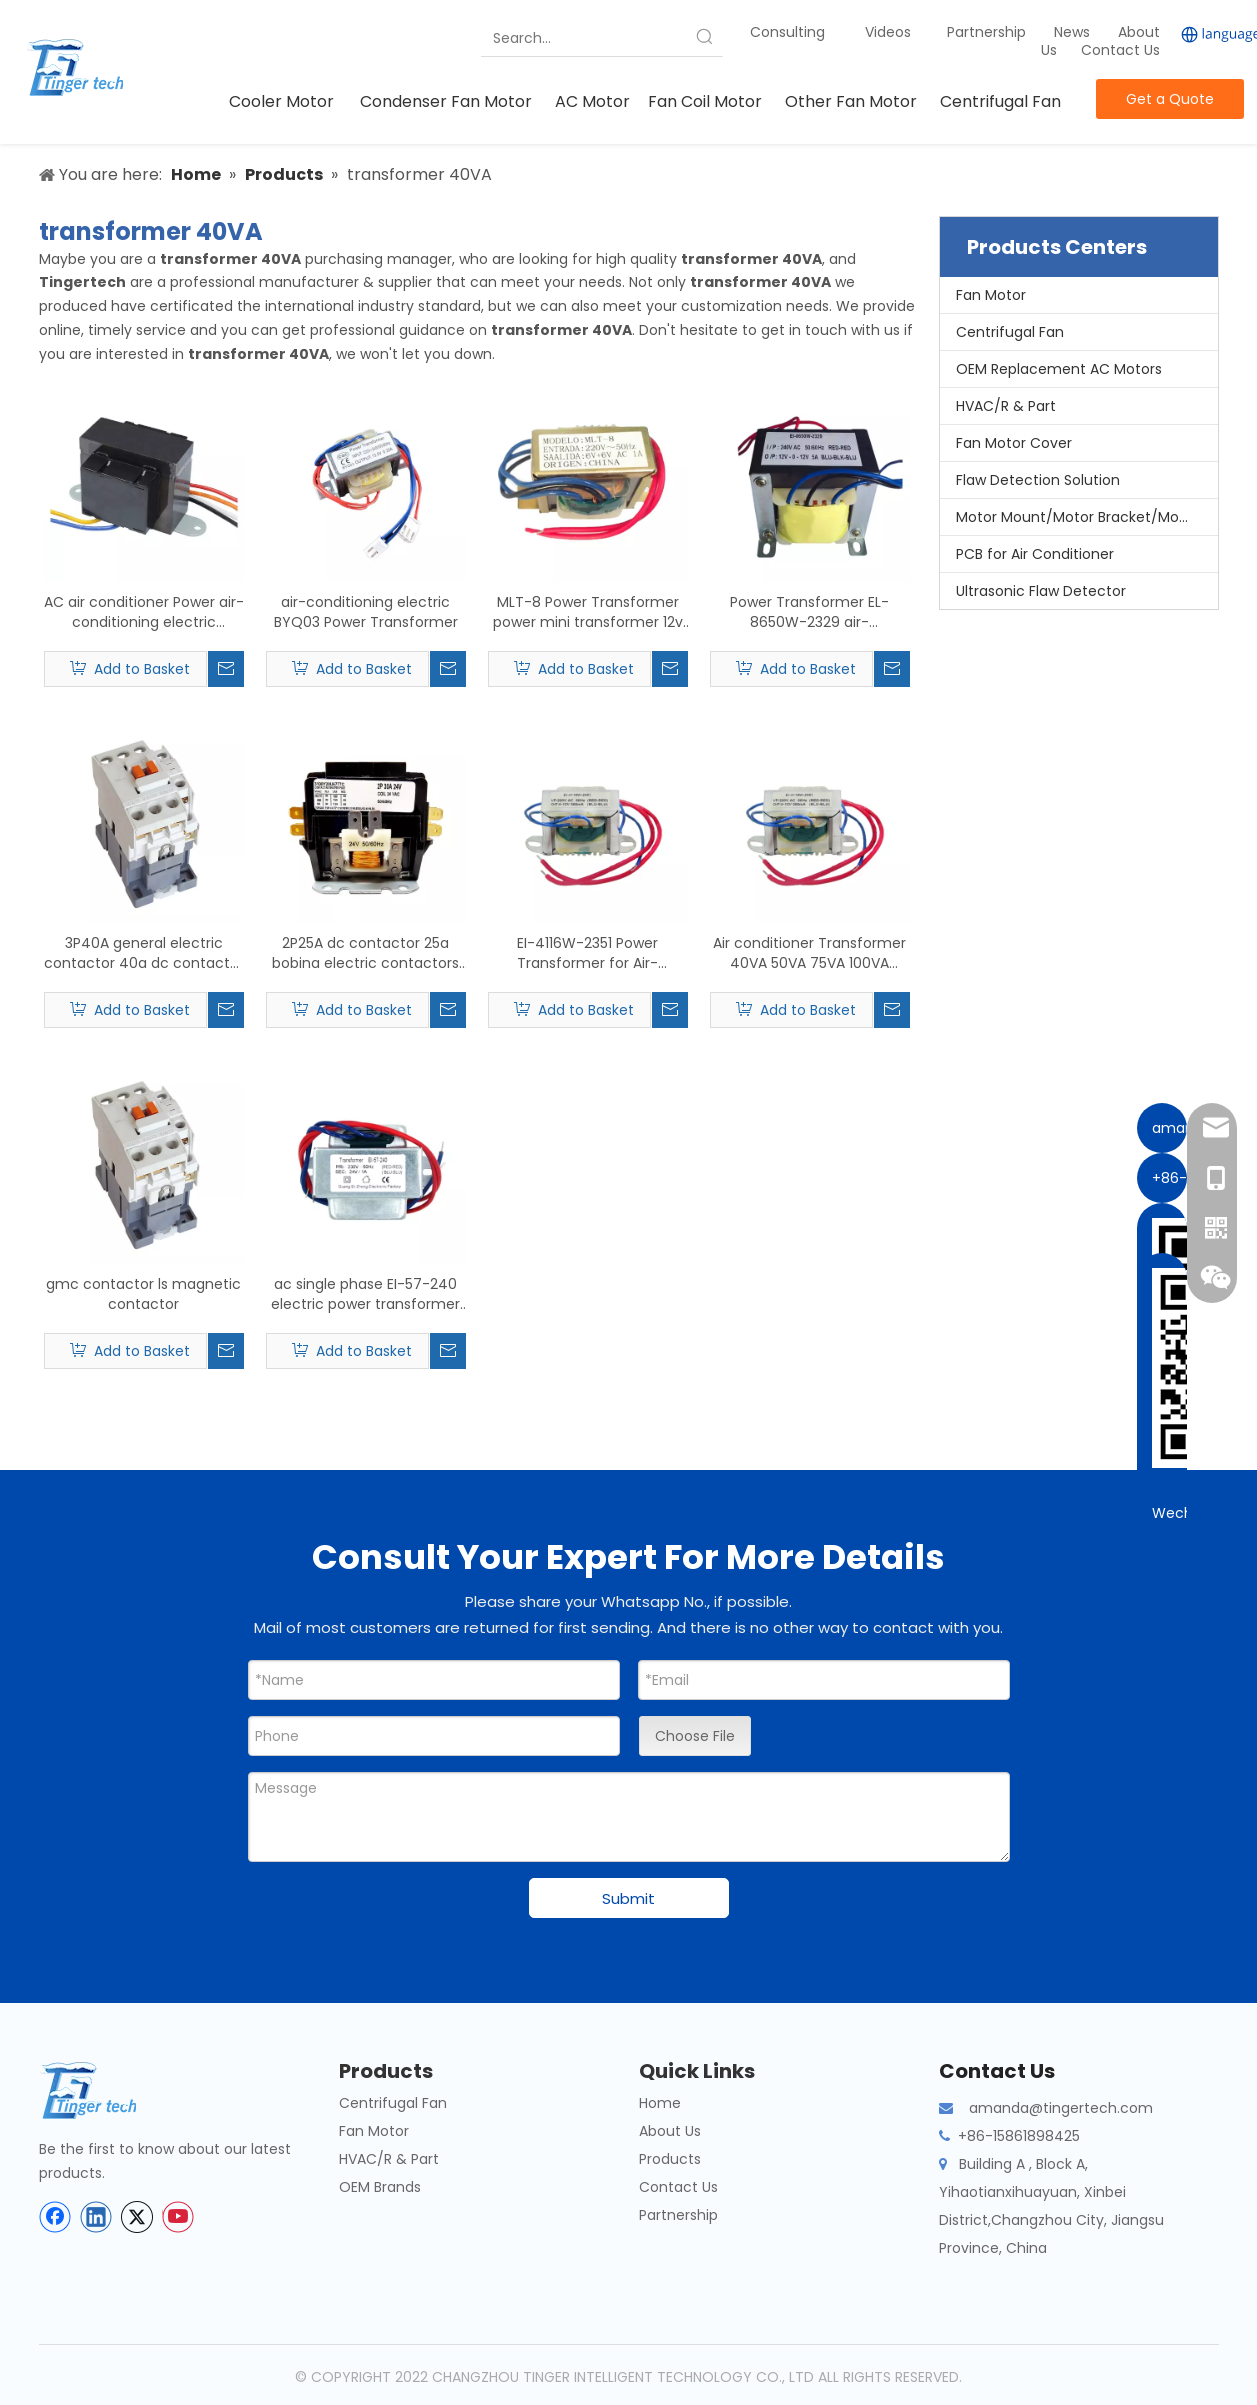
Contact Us (1120, 50)
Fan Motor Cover (1014, 443)
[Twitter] (137, 2217)
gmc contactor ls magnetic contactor (143, 1294)
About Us (670, 2131)
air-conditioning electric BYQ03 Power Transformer (366, 612)
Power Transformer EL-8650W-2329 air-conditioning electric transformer (809, 612)
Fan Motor (991, 295)
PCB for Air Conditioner (1035, 554)
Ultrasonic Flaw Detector (1041, 591)
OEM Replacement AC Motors (1059, 369)
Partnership (988, 32)
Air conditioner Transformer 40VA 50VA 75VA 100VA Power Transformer (809, 953)
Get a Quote (1170, 99)
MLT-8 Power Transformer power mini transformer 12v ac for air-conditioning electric (588, 612)
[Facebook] (55, 2217)
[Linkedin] (96, 2217)
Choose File (695, 1736)
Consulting (787, 32)
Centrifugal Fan (1010, 332)
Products (670, 2159)
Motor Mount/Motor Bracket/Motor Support (1087, 517)
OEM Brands (380, 2187)
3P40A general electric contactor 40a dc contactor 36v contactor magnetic (144, 953)
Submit (628, 1898)
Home (660, 2103)
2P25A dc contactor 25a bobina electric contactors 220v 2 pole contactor (365, 953)
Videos (888, 32)
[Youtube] (178, 2217)
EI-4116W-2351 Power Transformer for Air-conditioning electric (588, 953)
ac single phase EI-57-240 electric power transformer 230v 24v (365, 1294)
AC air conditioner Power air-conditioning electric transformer (144, 612)
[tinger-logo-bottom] (104, 2090)
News (1074, 32)
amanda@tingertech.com (1061, 2108)
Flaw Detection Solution (1038, 480)
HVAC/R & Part (1006, 406)
